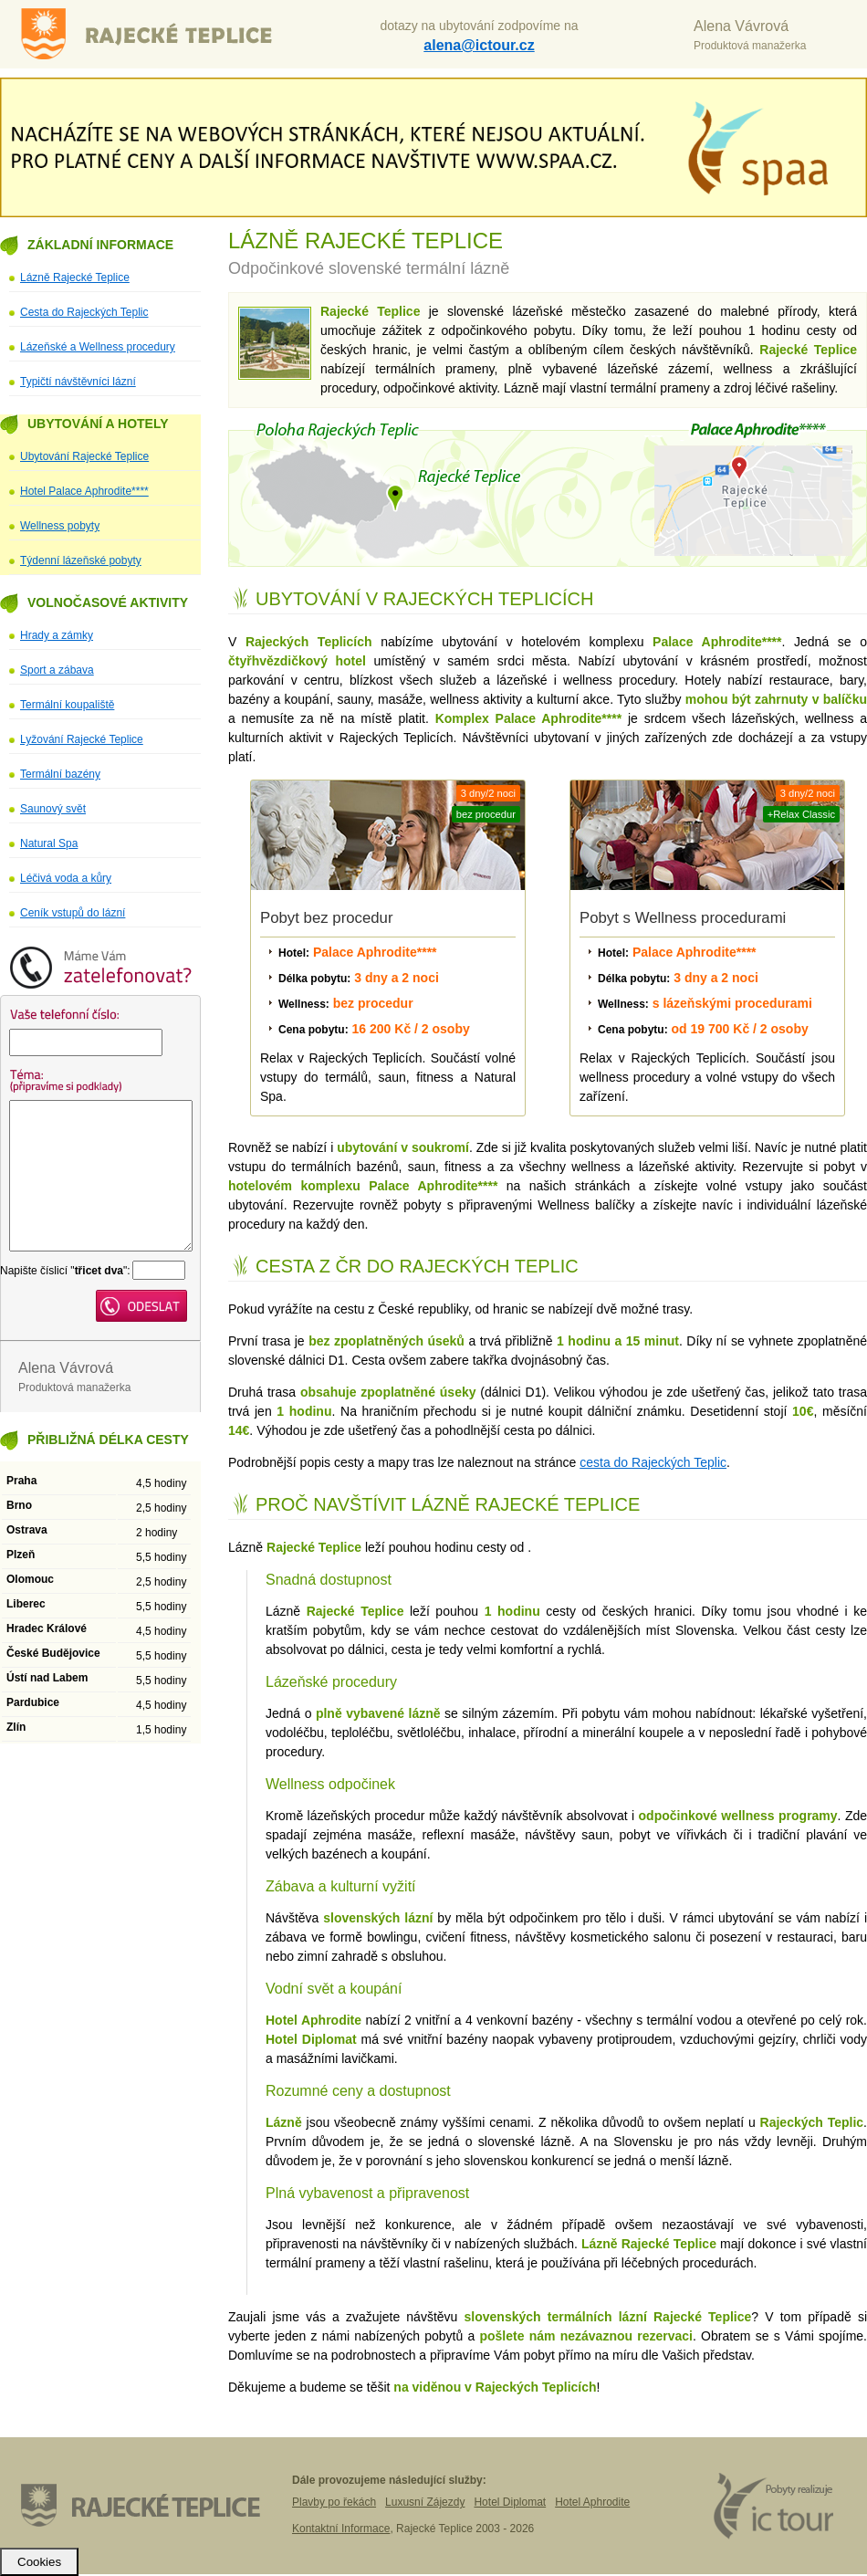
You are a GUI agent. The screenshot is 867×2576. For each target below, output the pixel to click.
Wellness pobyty (59, 525)
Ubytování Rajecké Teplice (84, 456)
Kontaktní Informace (341, 2528)
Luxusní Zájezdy (425, 2502)
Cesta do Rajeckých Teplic (84, 312)
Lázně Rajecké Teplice (159, 34)
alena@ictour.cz (478, 45)
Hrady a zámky (56, 635)
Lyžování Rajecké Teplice (81, 739)
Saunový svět (53, 808)
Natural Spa (49, 843)
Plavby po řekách (334, 2502)
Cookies (39, 2562)
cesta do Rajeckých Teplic (653, 1462)
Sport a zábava (57, 670)
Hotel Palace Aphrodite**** (84, 491)
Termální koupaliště (67, 704)
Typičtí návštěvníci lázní (78, 381)
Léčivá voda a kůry (65, 878)
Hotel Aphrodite (592, 2502)
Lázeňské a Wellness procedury (97, 346)
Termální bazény (60, 774)
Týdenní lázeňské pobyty (80, 560)
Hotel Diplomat (510, 2502)
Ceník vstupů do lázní (72, 912)
